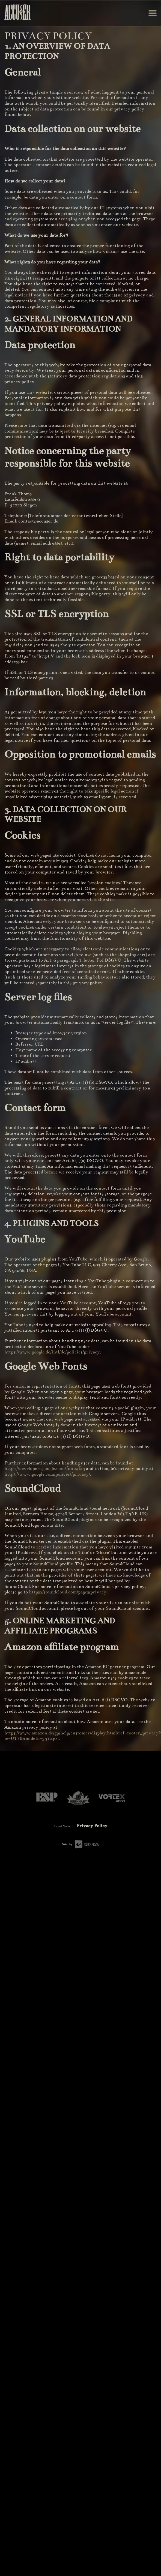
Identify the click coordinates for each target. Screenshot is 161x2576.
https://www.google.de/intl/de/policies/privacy (52, 1352)
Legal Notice (63, 1826)
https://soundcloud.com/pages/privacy (67, 1592)
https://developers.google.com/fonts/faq (44, 1468)
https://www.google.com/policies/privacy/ (47, 1474)
